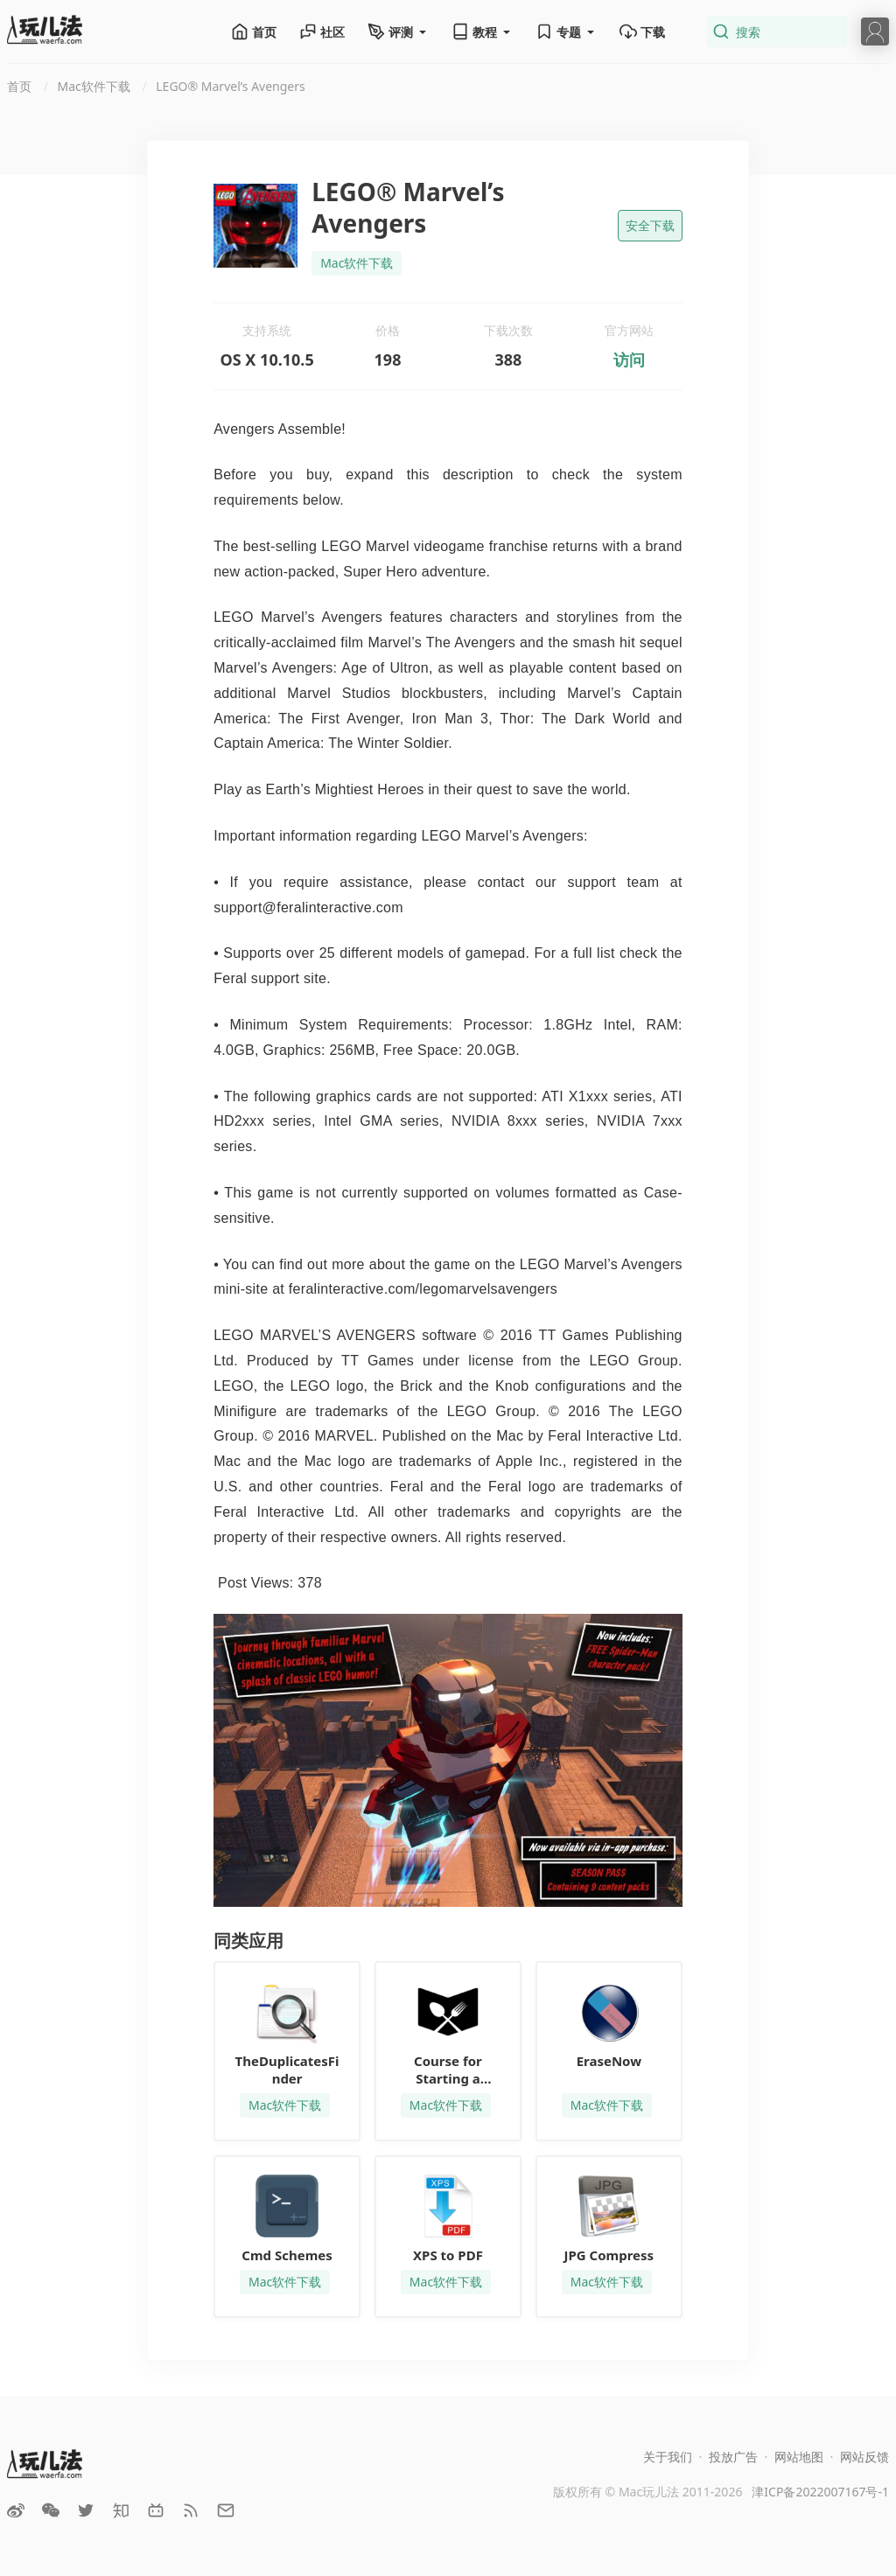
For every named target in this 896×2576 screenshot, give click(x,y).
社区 (322, 31)
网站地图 (798, 2456)
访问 (629, 359)
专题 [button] (566, 31)
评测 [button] (398, 31)
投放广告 (733, 2456)
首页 (253, 31)
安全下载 (650, 225)
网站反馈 (864, 2456)
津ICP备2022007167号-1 (820, 2491)
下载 (642, 31)
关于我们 (667, 2456)
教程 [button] (482, 31)
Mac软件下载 (356, 263)
